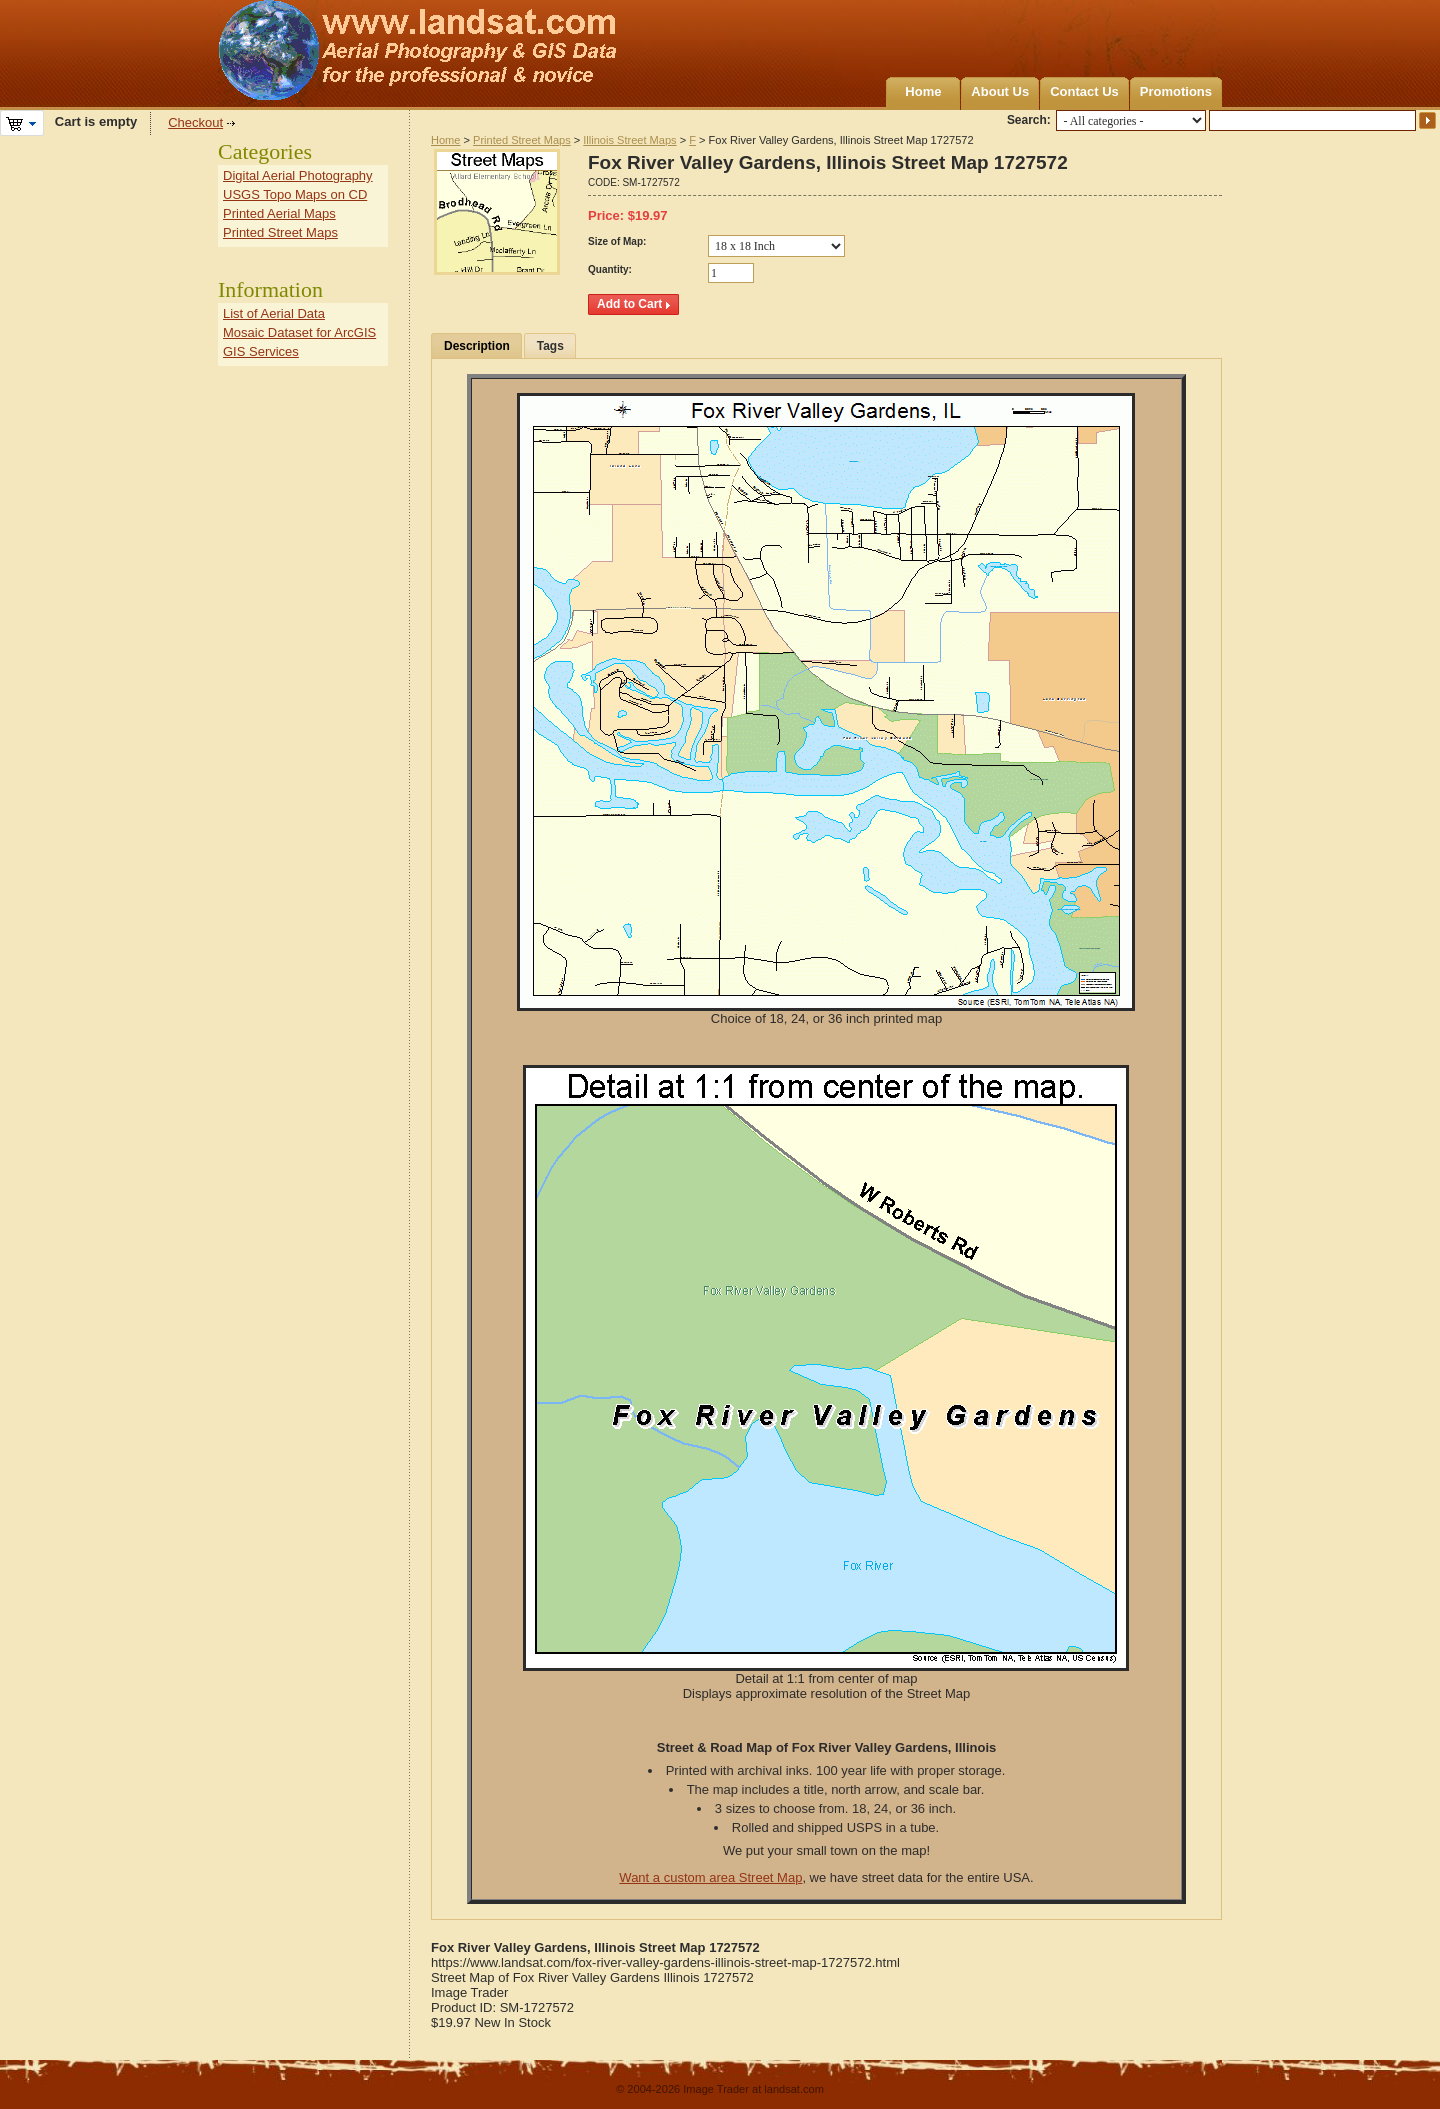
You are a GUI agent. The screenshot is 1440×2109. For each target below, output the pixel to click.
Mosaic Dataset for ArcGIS (299, 332)
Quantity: (610, 269)
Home (923, 91)
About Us (1000, 91)
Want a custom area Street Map (710, 1877)
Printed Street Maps (522, 140)
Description (477, 346)
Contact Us (1084, 91)
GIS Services (261, 351)
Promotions (1176, 91)
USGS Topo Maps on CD (295, 194)
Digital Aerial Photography (298, 175)
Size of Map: (617, 241)
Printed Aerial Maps (279, 213)
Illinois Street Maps (629, 140)
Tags (550, 346)
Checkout (195, 122)
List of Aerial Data (274, 313)
